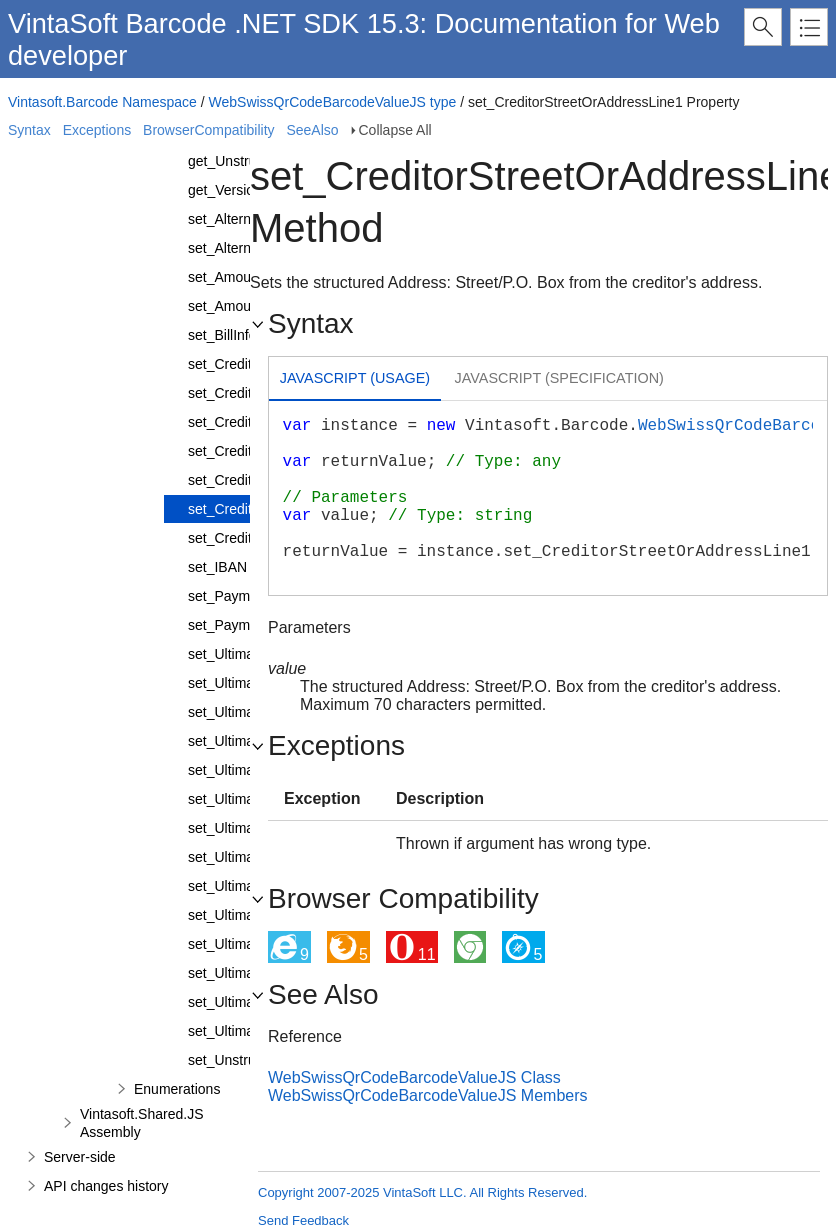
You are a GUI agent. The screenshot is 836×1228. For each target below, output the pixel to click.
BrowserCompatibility (208, 130)
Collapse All (395, 130)
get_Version (225, 190)
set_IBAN (217, 567)
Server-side (80, 1157)
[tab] (355, 380)
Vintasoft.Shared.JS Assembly (141, 1123)
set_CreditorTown (242, 538)
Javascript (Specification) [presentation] (559, 378)
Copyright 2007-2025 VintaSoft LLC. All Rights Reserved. (422, 1192)
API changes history (106, 1186)
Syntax (29, 130)
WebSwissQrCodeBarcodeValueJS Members (428, 1095)
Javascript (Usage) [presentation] (355, 378)
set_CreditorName (245, 451)
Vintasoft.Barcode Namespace (102, 102)
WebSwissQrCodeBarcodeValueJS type (333, 102)
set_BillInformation (245, 335)
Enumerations (177, 1089)
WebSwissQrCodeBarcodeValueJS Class (414, 1077)
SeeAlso (312, 130)
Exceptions (97, 130)
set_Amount (225, 277)
